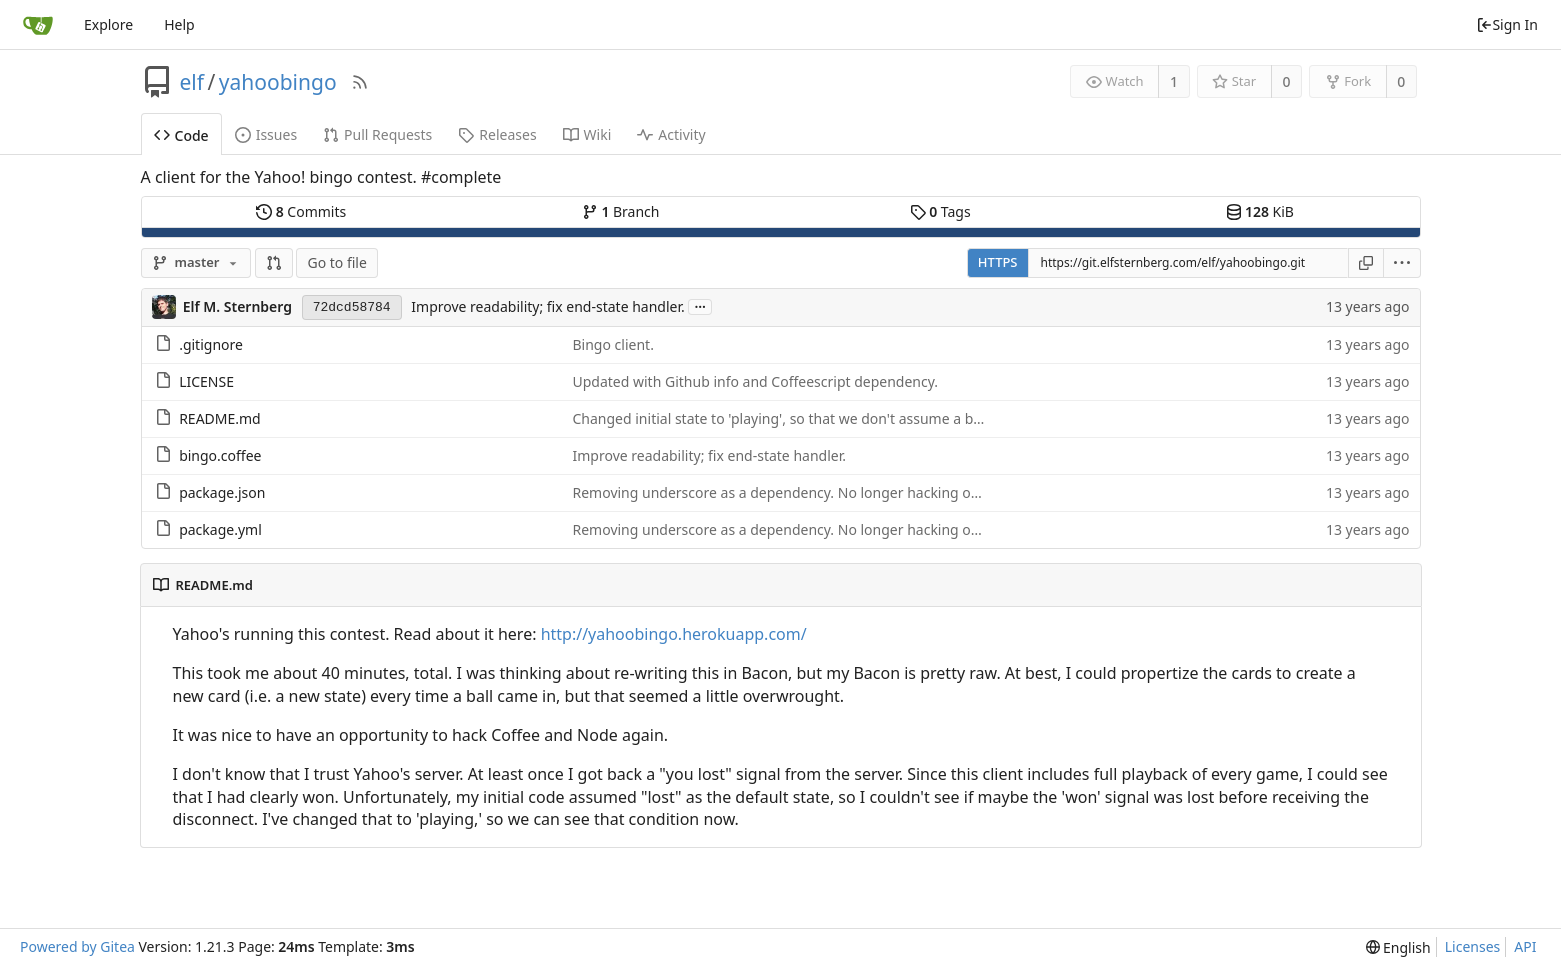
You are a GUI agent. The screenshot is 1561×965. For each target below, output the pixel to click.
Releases (497, 134)
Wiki (587, 134)
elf (192, 82)
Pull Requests (377, 134)
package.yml (220, 529)
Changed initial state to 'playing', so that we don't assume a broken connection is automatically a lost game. (925, 418)
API (1525, 946)
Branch (621, 211)
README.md (220, 418)
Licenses (1473, 946)
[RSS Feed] (360, 82)
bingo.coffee (220, 455)
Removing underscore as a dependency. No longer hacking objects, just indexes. (836, 492)
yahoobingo (278, 82)
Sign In (1507, 24)
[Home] (38, 25)
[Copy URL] (1366, 263)
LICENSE (206, 381)
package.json (222, 492)
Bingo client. (613, 344)
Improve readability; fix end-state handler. (547, 306)
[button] (274, 263)
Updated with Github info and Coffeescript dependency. (756, 381)
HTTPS (998, 262)
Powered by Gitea (77, 946)
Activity (671, 134)
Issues (266, 134)
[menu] (1402, 263)
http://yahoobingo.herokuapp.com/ (674, 634)
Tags (940, 211)
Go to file (336, 262)
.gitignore (211, 344)
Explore (108, 24)
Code (181, 135)
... (700, 305)
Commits (301, 211)
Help (179, 24)
